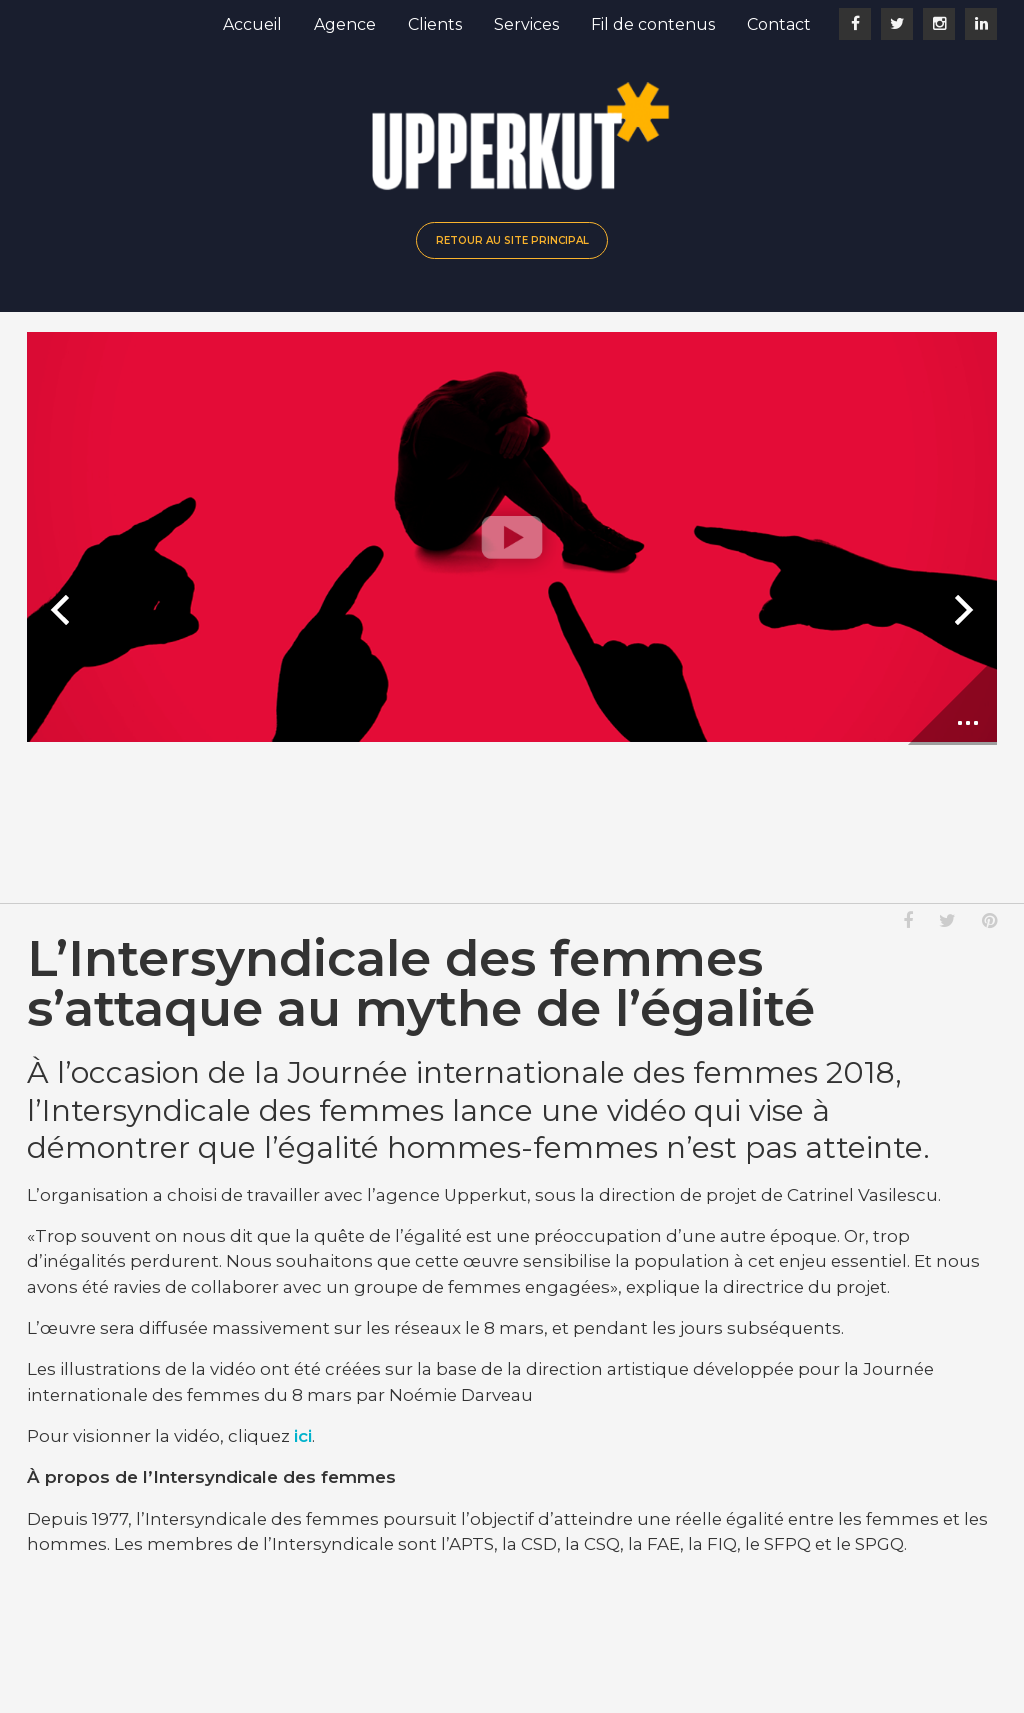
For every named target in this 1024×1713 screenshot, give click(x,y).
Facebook (855, 24)
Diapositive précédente (63, 610)
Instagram (939, 24)
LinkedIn (981, 24)
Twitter (897, 24)
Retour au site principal (512, 240)
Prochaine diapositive (961, 610)
